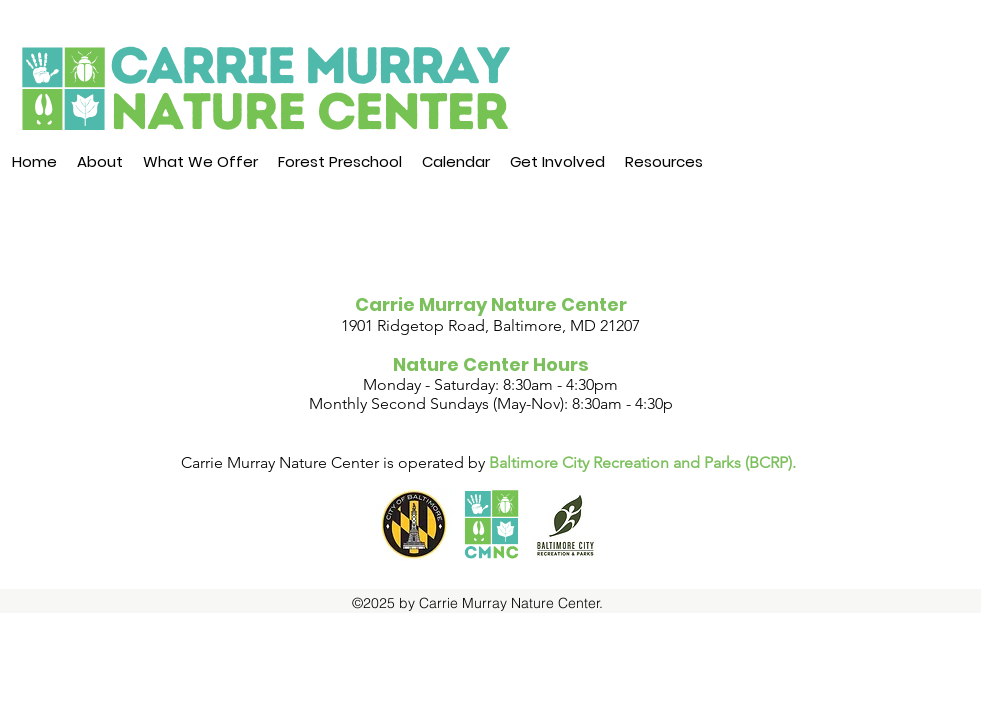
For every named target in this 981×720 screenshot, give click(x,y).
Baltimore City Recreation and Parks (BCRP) (640, 462)
